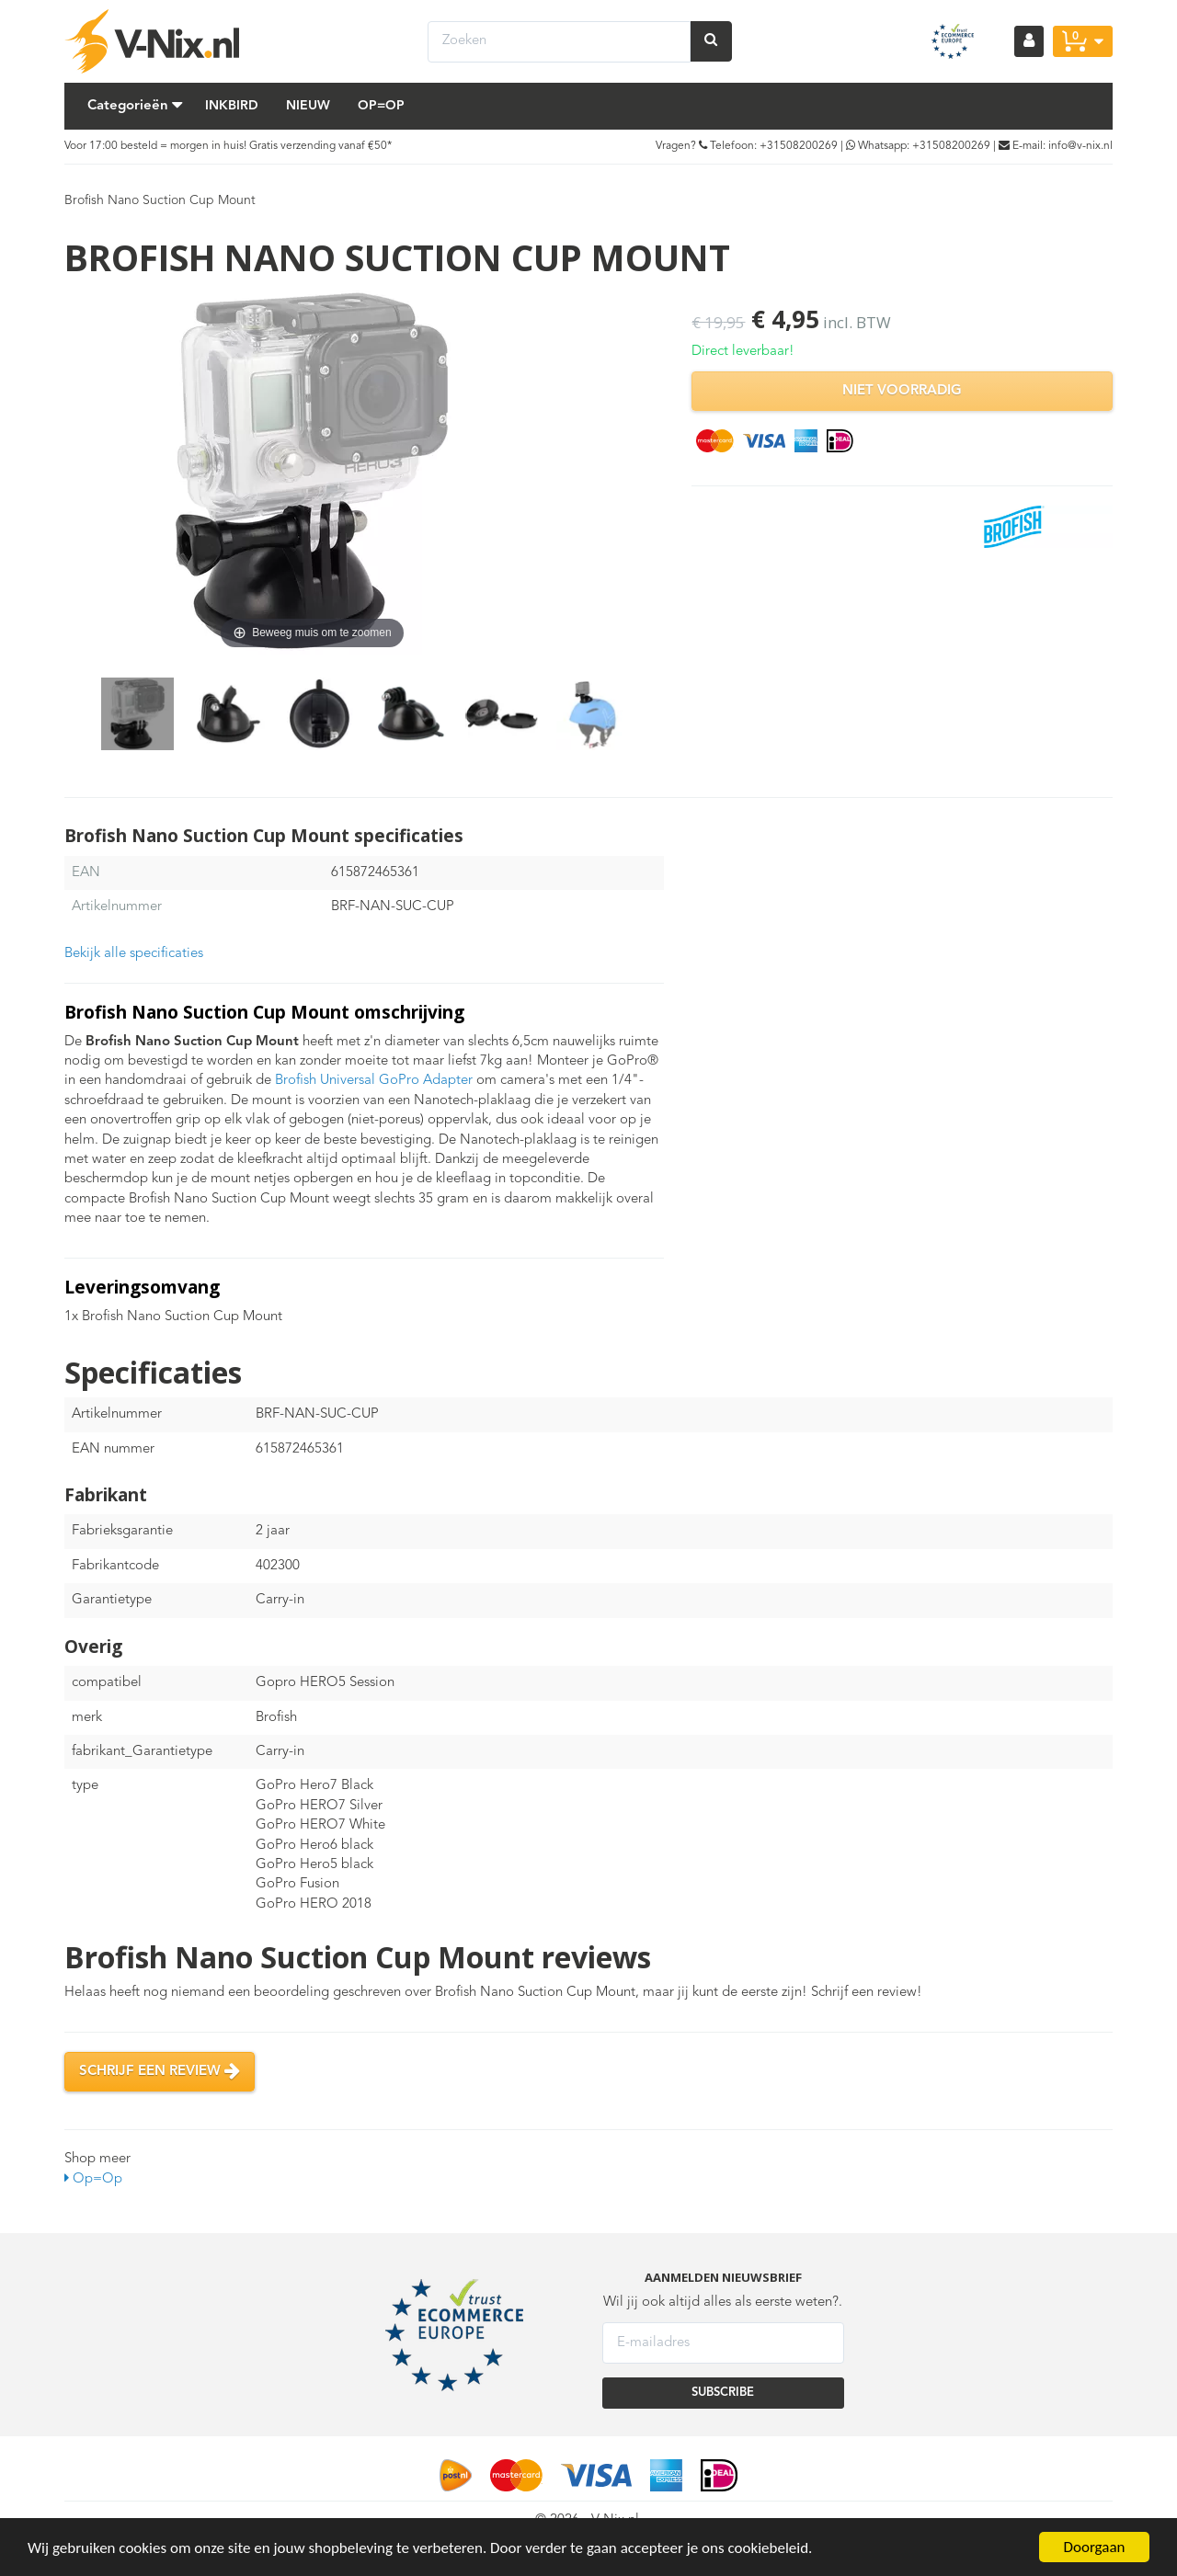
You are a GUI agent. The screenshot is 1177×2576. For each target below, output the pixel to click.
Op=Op (381, 105)
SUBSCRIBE (722, 2393)
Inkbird (231, 105)
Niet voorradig (902, 391)
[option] (137, 714)
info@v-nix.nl (1080, 146)
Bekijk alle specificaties (133, 954)
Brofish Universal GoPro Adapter (374, 1081)
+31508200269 (799, 146)
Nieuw (308, 105)
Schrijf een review (159, 2071)
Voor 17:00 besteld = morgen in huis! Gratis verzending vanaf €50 (225, 146)
